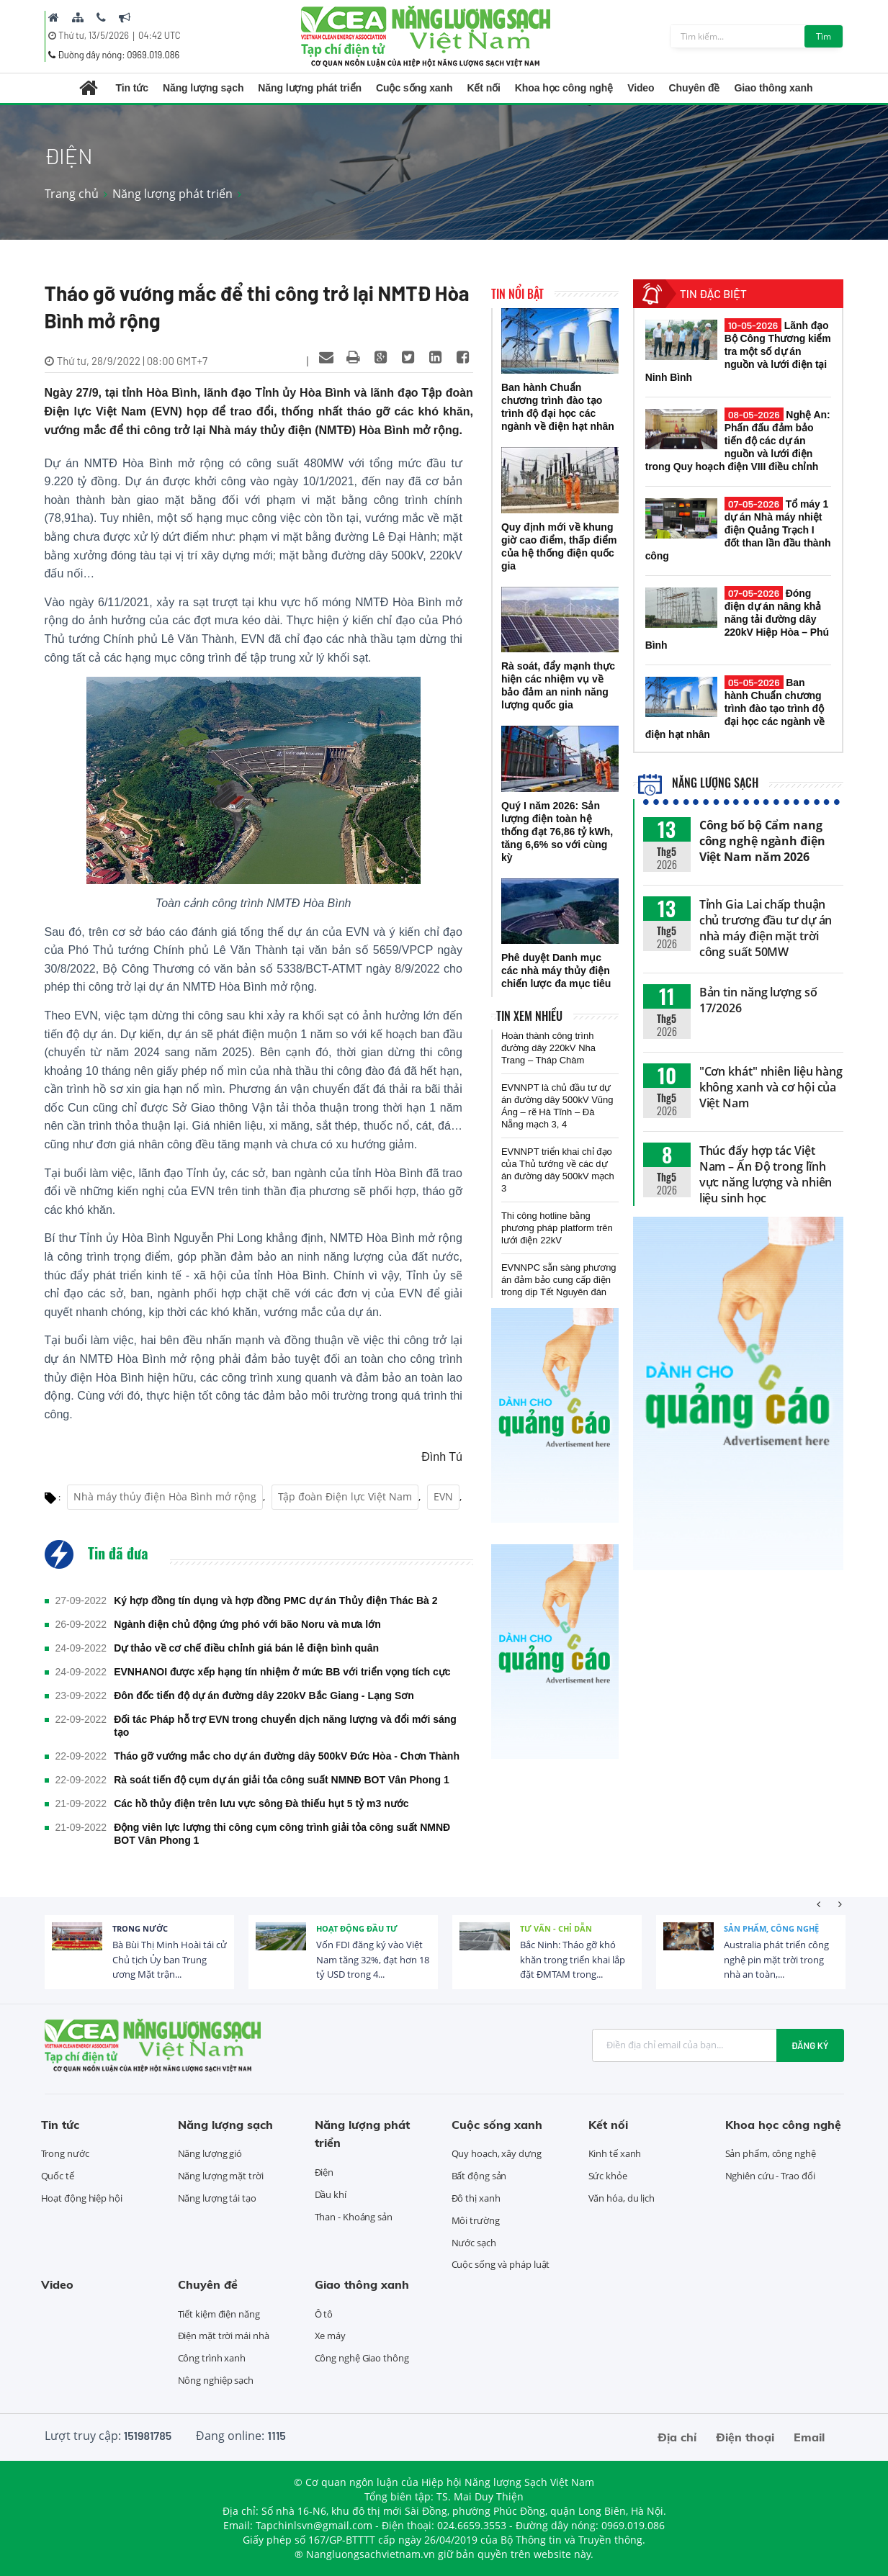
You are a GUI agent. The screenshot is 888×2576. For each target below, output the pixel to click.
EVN (443, 1496)
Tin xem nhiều (529, 1015)
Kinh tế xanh (615, 2153)
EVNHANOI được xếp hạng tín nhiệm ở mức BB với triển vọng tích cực (282, 1671)
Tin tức (132, 88)
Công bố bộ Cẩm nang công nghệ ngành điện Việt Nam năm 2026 (762, 841)
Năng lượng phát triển (310, 88)
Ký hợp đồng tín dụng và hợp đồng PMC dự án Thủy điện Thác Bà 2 (275, 1600)
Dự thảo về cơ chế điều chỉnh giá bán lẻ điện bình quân (246, 1648)
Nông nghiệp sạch (216, 2380)
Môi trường (476, 2220)
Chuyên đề (694, 88)
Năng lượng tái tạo (217, 2198)
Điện (324, 2172)
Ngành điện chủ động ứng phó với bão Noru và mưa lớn (247, 1624)
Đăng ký (810, 2045)
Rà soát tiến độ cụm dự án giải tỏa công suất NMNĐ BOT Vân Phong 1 (281, 1779)
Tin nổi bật (517, 293)
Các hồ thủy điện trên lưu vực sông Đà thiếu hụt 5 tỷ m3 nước (261, 1803)
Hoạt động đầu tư (357, 1928)
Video (640, 88)
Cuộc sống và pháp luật (501, 2264)
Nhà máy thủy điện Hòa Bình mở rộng (164, 1496)
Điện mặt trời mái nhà (223, 2335)
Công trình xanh (212, 2357)
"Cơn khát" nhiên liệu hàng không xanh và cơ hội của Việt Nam (771, 1087)
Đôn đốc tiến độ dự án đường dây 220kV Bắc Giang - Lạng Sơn (264, 1695)
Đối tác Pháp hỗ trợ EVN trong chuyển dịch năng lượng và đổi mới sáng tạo (285, 1725)
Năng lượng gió (210, 2153)
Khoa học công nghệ (564, 88)
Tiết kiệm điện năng (219, 2313)
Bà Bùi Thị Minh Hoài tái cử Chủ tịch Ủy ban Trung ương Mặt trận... (169, 1959)
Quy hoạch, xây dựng (497, 2153)
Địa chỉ (677, 2437)
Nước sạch (474, 2242)
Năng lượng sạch (203, 88)
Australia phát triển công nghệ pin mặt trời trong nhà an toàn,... (776, 1959)
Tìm (823, 36)
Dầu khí (330, 2194)
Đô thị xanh (476, 2198)
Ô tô (324, 2313)
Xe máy (330, 2335)
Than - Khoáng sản (354, 2216)
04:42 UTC (159, 35)
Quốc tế (57, 2175)
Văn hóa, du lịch (621, 2198)
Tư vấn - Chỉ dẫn (556, 1928)
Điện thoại (745, 2437)
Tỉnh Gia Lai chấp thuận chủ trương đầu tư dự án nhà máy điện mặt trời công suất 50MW (766, 928)
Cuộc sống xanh (414, 88)
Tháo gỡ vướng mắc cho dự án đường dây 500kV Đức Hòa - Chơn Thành (286, 1756)
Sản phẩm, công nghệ (771, 1928)
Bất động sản (479, 2175)
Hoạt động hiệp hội (81, 2198)
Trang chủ (72, 194)
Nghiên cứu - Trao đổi (770, 2175)
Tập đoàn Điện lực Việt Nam (345, 1496)
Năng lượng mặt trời (221, 2175)
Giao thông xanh (773, 88)
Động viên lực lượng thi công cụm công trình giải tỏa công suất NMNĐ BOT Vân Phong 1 (282, 1833)
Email (809, 2437)
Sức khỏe (607, 2175)
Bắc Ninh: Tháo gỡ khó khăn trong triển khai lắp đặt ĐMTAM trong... (572, 1959)
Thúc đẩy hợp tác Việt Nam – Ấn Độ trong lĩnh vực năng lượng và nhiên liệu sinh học (766, 1174)
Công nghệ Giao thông (362, 2357)
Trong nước (140, 1928)
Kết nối (483, 88)
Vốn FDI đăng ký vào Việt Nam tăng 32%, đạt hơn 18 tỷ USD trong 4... (372, 1959)
